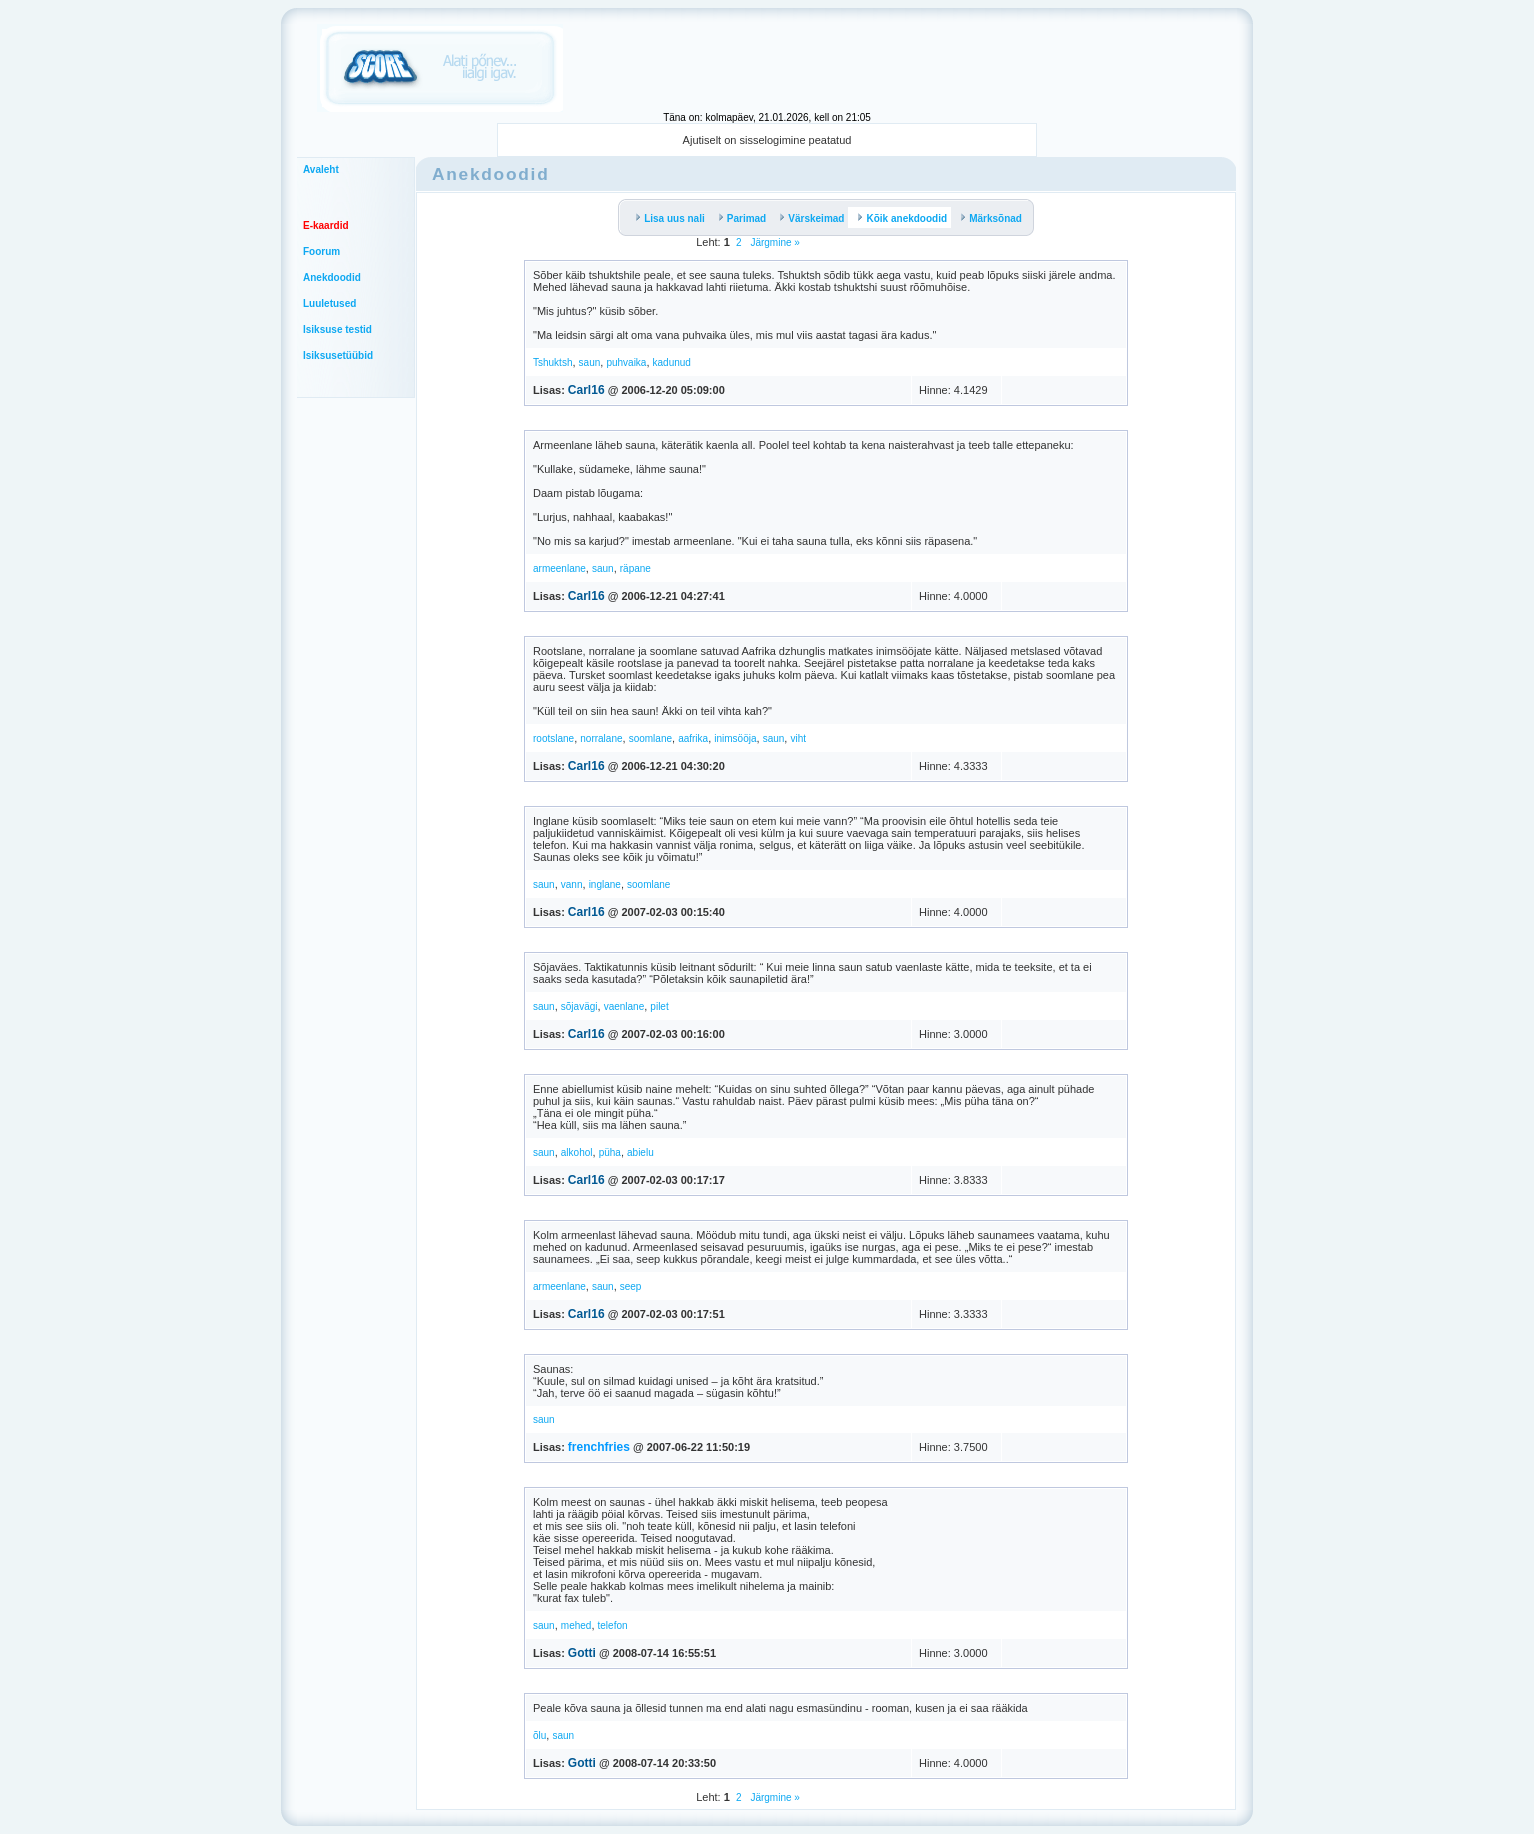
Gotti (582, 1653)
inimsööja (735, 738)
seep (631, 1286)
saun (590, 362)
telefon (613, 1625)
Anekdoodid (332, 277)
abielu (640, 1152)
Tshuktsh (552, 362)
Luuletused (329, 303)
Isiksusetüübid (338, 355)
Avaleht (321, 169)
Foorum (321, 251)
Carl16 (586, 390)
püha (610, 1152)
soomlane (650, 738)
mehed (576, 1625)
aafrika (693, 738)
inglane (605, 884)
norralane (601, 738)
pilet (659, 1006)
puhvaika (626, 362)
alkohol (577, 1152)
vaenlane (624, 1006)
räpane (635, 568)
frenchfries (599, 1447)
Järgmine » (774, 242)
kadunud (672, 362)
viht (798, 738)
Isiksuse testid (337, 329)
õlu (539, 1735)
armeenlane (559, 568)
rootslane (553, 738)
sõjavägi (579, 1006)
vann (572, 884)
